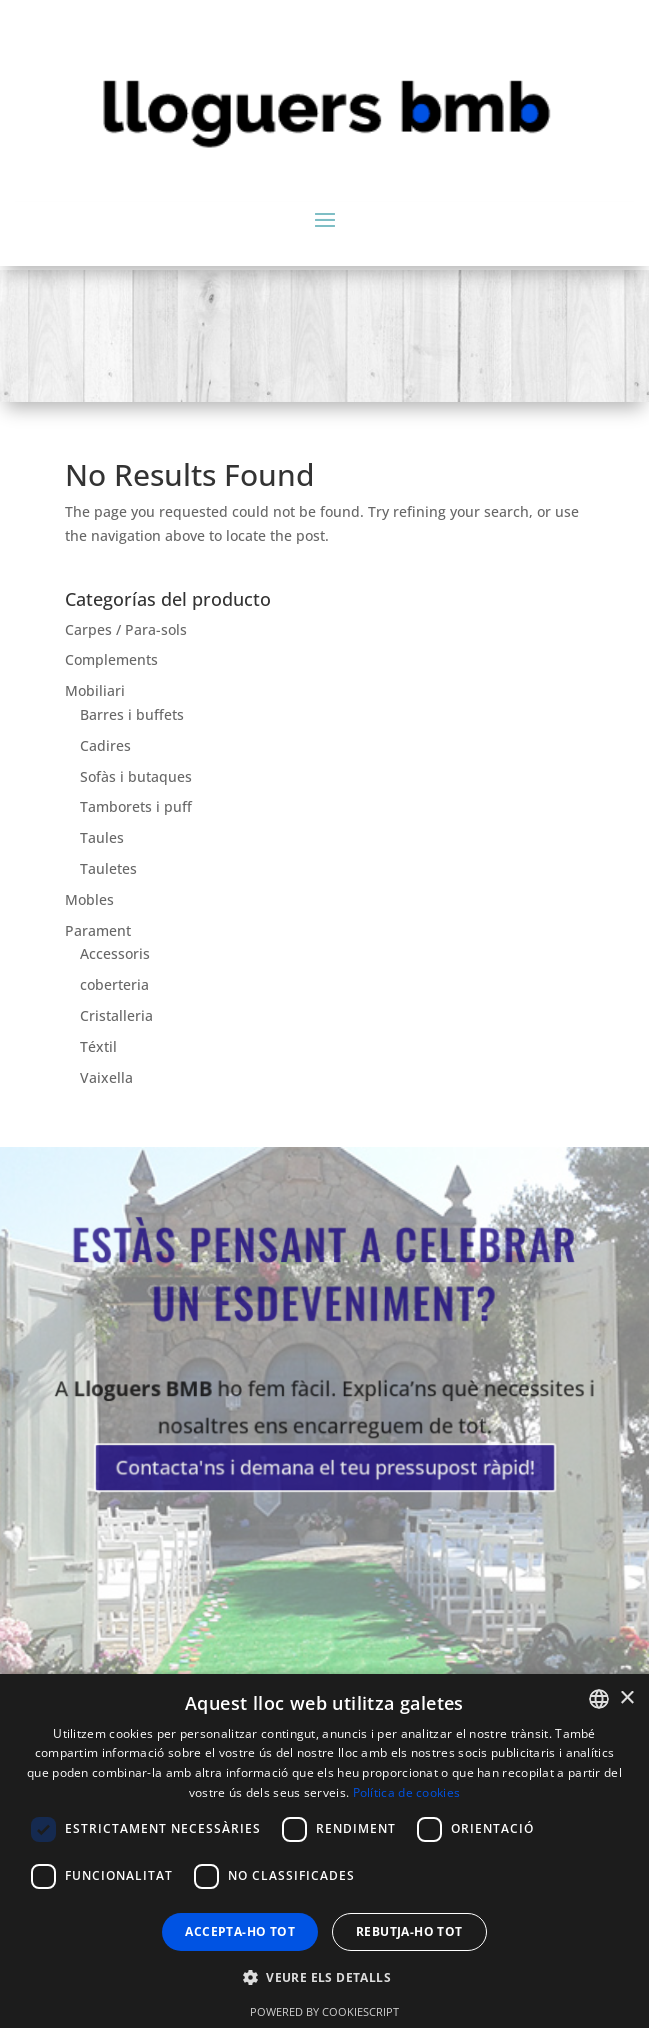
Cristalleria (116, 1015)
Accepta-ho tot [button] (240, 1931)
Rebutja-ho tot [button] (409, 1931)
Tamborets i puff (136, 806)
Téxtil (98, 1046)
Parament (98, 930)
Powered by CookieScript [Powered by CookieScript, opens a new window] (324, 2011)
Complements (111, 659)
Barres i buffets (132, 714)
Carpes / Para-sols (126, 629)
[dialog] (324, 1851)
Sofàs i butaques (136, 776)
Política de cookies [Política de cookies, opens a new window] (407, 1792)
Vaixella (106, 1077)
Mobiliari (95, 690)
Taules (102, 837)
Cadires (105, 745)
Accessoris (115, 953)
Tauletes (108, 868)
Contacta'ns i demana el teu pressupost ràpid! (325, 1460)
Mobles (89, 899)
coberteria (114, 984)
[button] (324, 1978)
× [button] (626, 1698)
